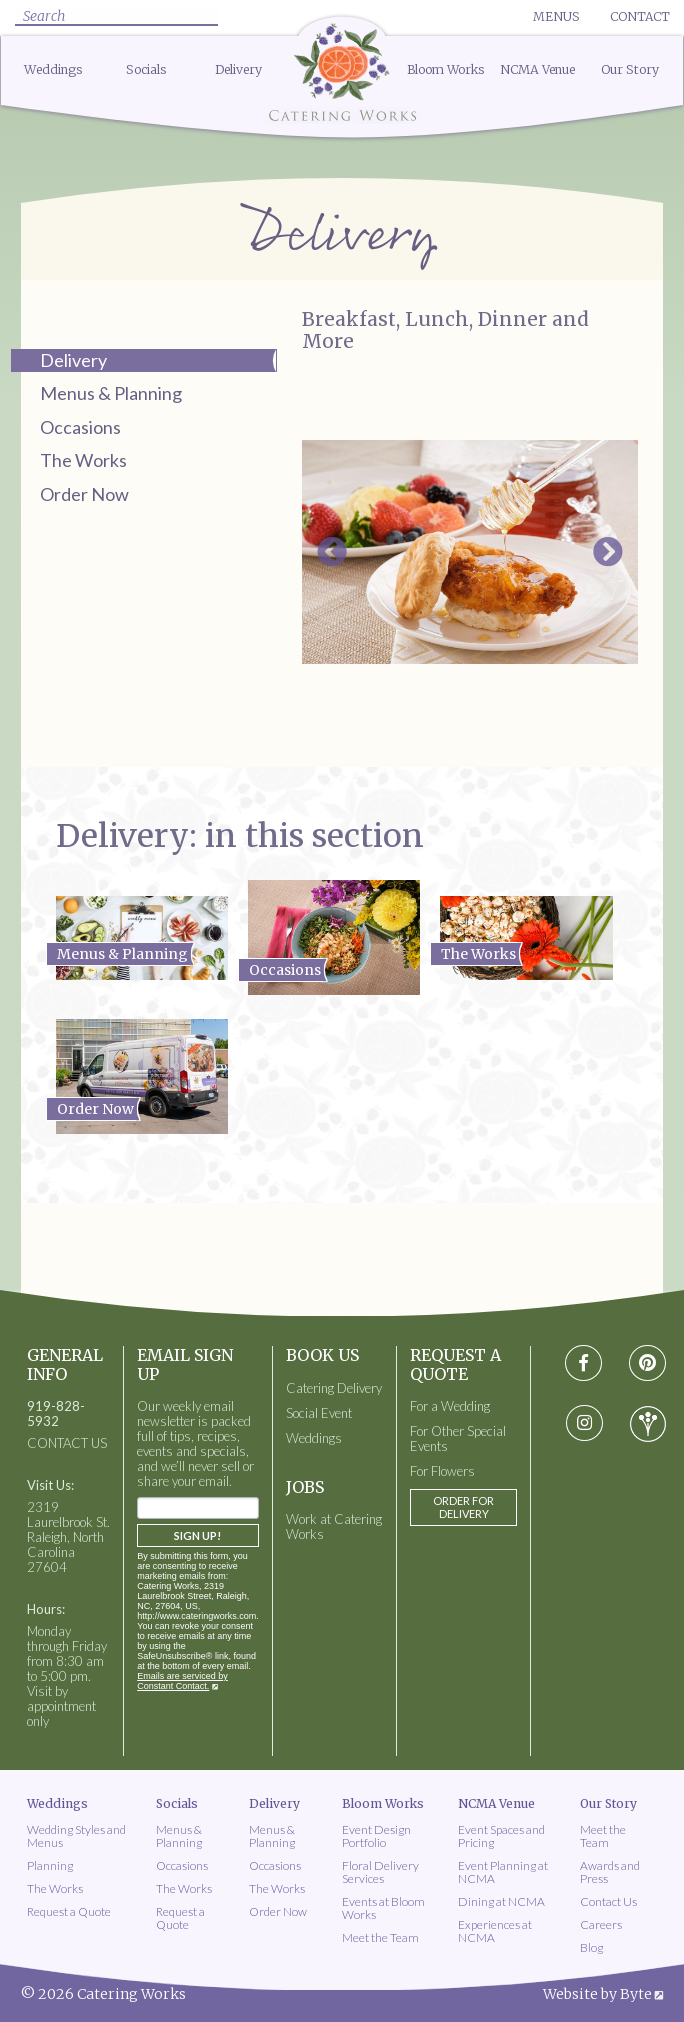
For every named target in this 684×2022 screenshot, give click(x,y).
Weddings (53, 69)
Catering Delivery (334, 1388)
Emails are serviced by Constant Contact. (182, 1681)
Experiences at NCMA (495, 1931)
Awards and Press (610, 1872)
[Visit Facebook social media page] (583, 1363)
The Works (83, 460)
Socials (146, 69)
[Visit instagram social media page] (583, 1424)
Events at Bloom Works (383, 1908)
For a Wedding (450, 1406)
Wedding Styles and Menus (76, 1836)
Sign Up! (197, 1535)
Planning (50, 1865)
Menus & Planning (111, 393)
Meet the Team (380, 1937)
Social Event (319, 1413)
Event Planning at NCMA (503, 1872)
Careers (601, 1924)
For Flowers (442, 1471)
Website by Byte (597, 1994)
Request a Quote (69, 1911)
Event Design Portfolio (376, 1836)
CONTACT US (67, 1443)
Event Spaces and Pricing (501, 1836)
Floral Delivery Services (380, 1872)
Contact (640, 16)
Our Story (630, 69)
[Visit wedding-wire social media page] (648, 1424)
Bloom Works (446, 69)
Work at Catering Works (334, 1527)
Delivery (238, 69)
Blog (591, 1947)
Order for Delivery (463, 1507)
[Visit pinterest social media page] (647, 1363)
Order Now (84, 494)
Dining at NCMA (501, 1901)
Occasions (80, 427)
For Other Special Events (458, 1439)
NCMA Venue (537, 69)
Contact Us (608, 1901)
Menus (556, 16)
